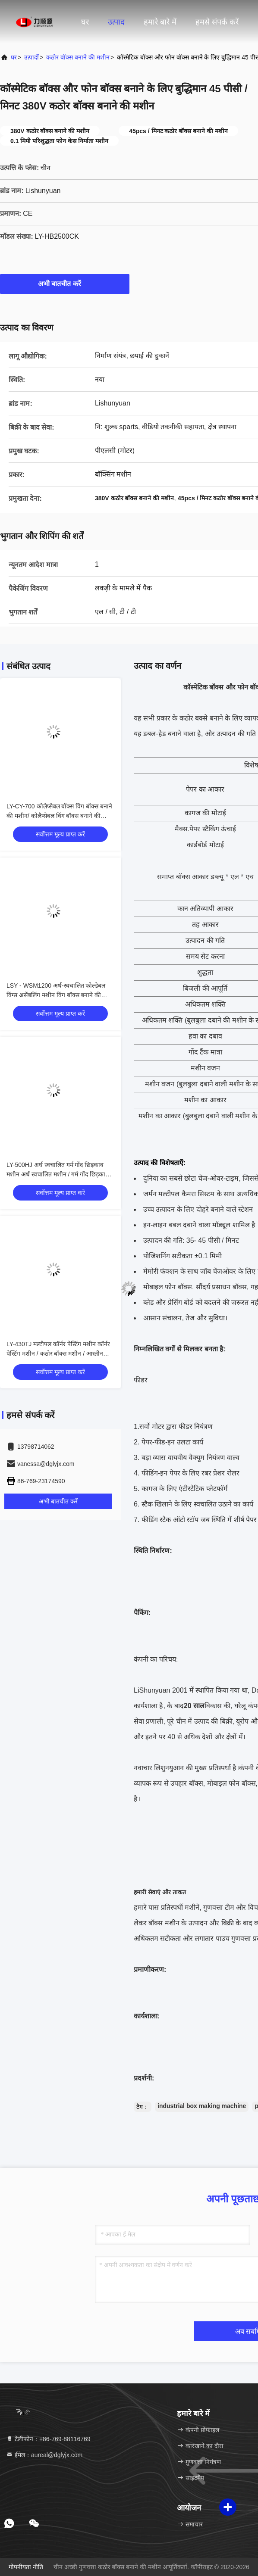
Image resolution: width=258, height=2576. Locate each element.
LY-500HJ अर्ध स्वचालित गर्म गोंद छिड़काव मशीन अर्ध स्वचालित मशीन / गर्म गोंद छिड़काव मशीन (57, 1174)
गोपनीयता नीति (26, 2567)
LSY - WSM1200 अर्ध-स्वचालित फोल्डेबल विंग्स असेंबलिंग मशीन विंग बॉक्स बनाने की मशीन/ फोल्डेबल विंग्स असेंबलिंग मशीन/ (55, 995)
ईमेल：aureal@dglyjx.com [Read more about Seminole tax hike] (44, 2454)
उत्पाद (116, 22)
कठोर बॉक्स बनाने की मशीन (78, 57)
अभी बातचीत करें (64, 283)
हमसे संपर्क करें (217, 22)
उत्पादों (31, 57)
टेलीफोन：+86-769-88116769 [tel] (48, 2439)
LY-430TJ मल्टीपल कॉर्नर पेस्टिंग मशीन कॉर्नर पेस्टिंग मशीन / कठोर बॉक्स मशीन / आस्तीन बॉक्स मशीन (58, 1353)
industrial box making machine (201, 2105)
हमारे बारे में (160, 22)
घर (85, 22)
